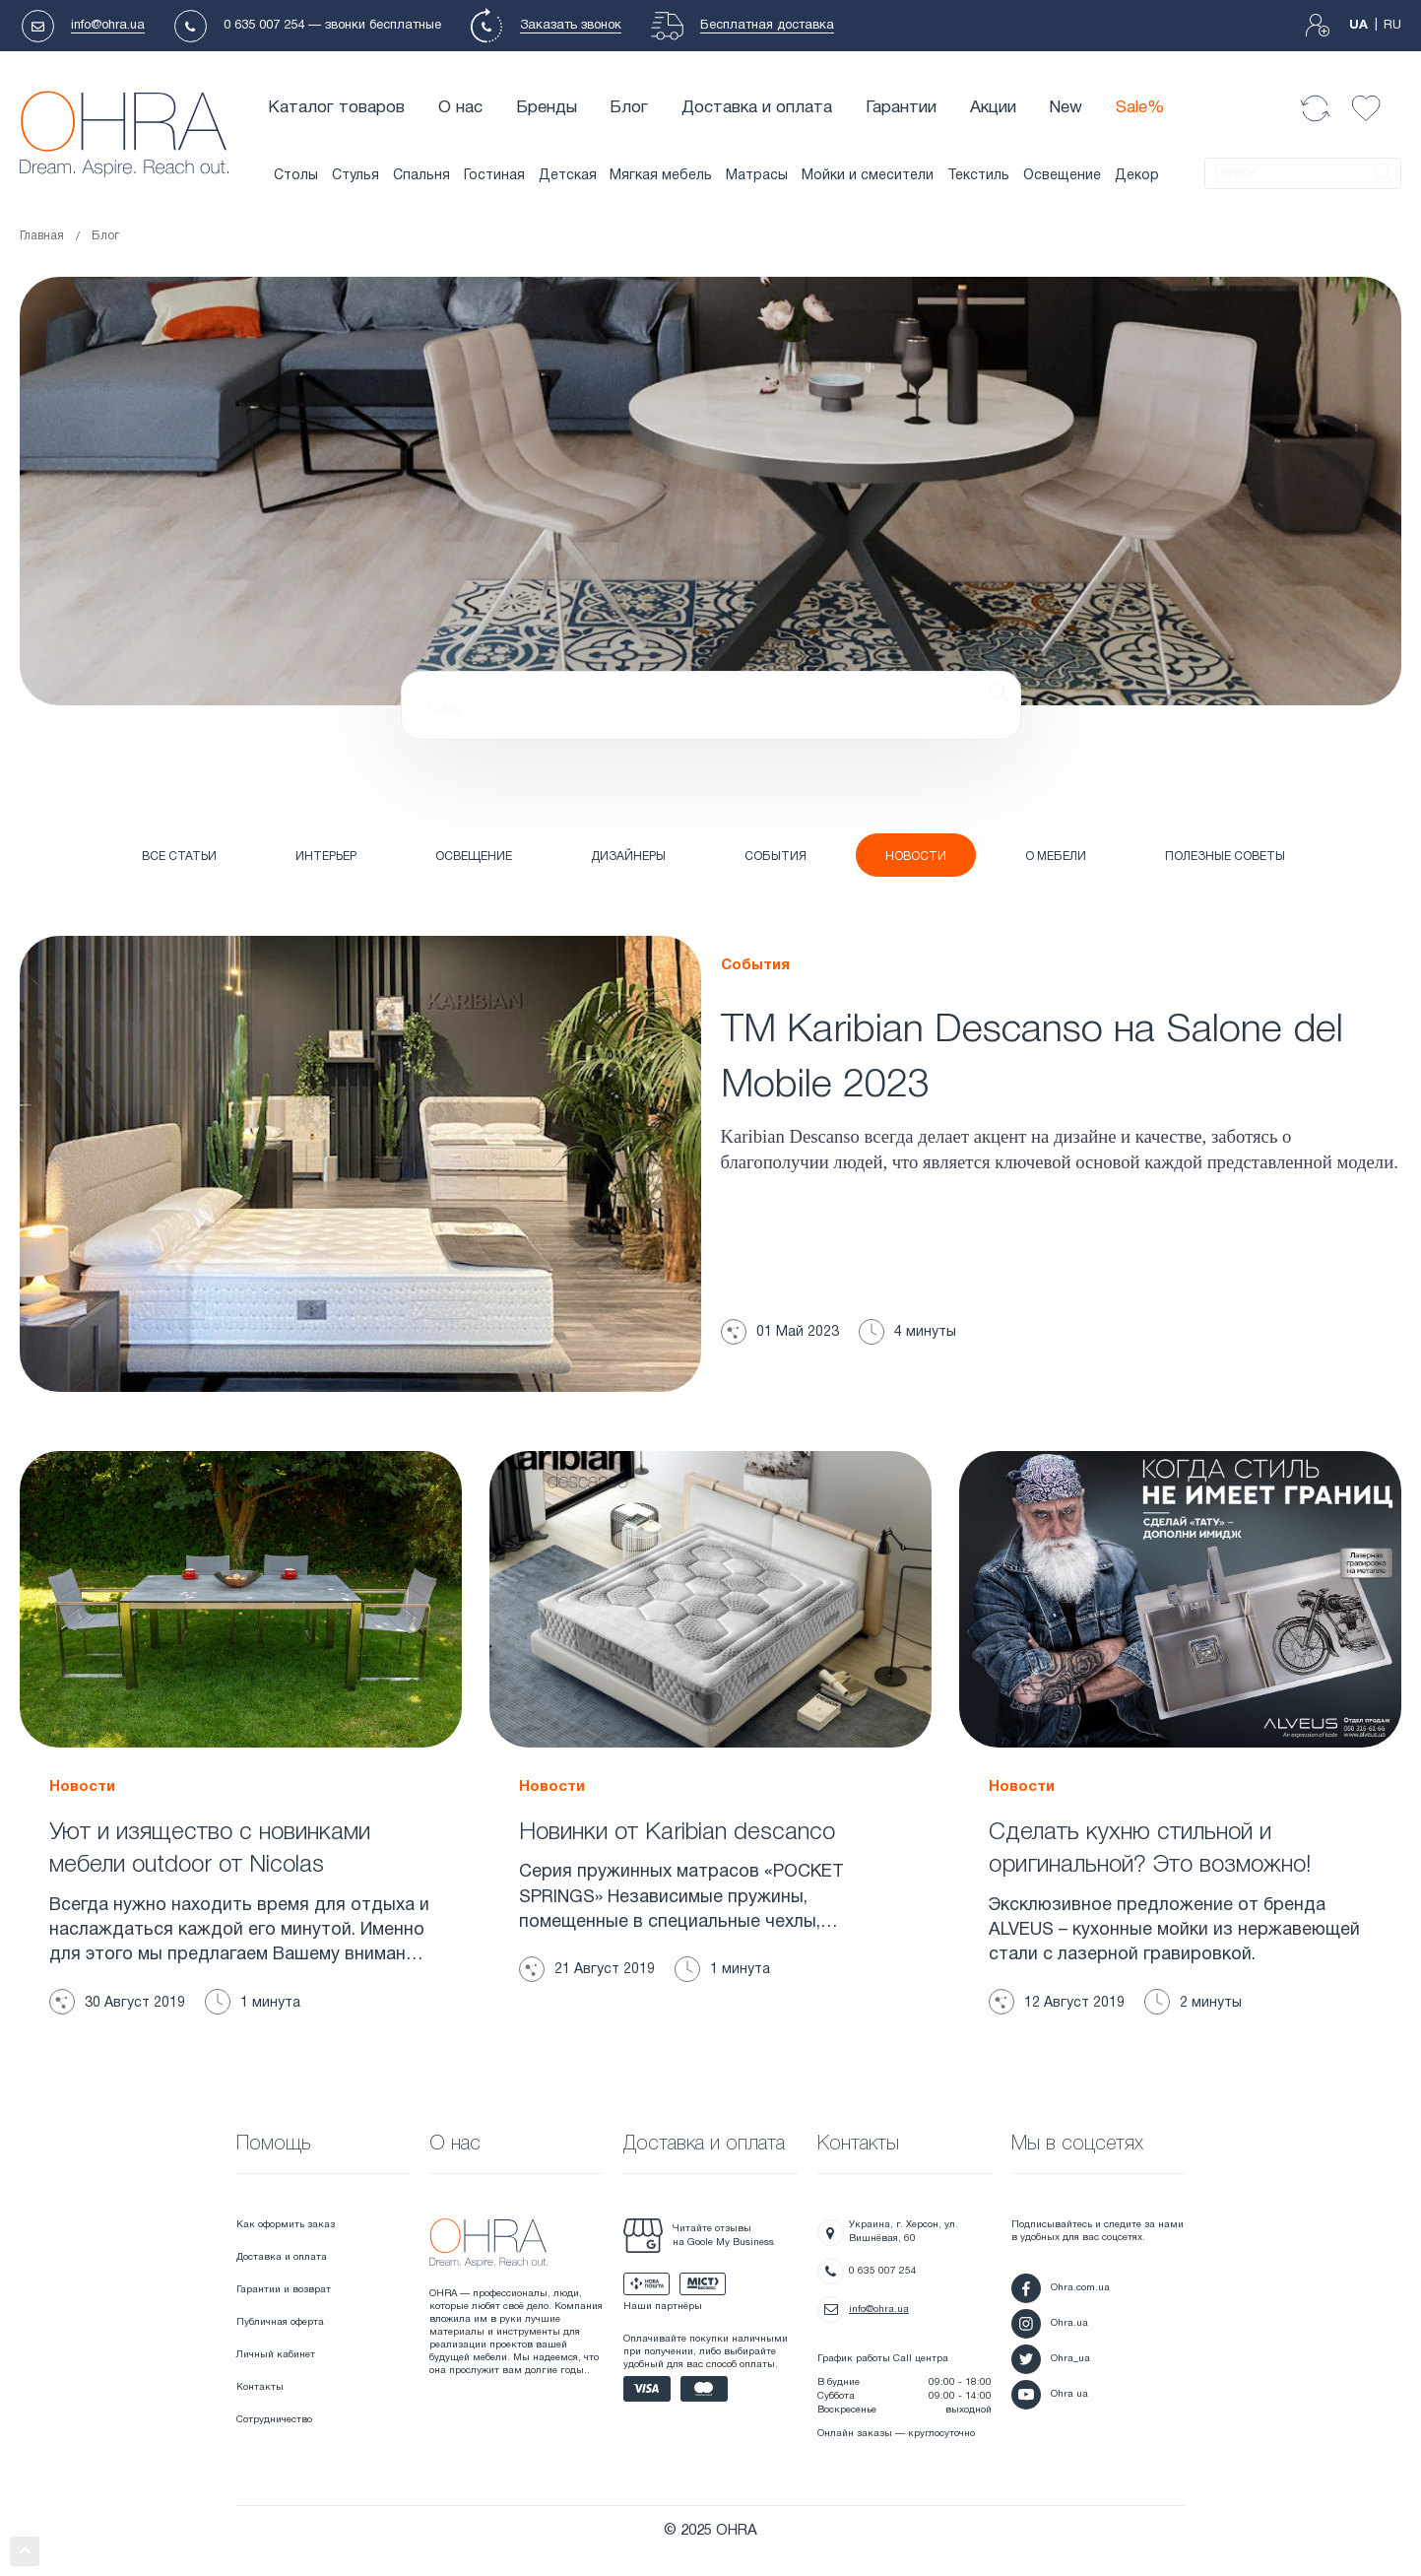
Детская (568, 175)
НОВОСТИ (915, 856)
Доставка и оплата (756, 107)
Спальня (421, 175)
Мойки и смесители (868, 175)
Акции (993, 107)
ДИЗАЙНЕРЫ (628, 856)
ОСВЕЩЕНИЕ (473, 856)
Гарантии (901, 107)
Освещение (1062, 175)
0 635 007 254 (264, 26)
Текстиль (978, 175)
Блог (629, 107)
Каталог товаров (336, 107)
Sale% (1140, 107)
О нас (460, 107)
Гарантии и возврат (283, 2289)
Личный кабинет (275, 2354)
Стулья (355, 175)
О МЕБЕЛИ (1055, 856)
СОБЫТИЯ (775, 856)
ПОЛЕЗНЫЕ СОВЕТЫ (1225, 856)
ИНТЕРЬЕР (325, 856)
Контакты (260, 2387)
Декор (1137, 175)
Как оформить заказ (285, 2224)
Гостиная (494, 175)
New (1065, 107)
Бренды (546, 107)
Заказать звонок (570, 26)
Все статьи (179, 856)
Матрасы (757, 175)
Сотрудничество (274, 2419)
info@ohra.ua (108, 26)
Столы (296, 175)
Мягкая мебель (661, 175)
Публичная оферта (280, 2322)
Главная (42, 236)
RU (1392, 26)
